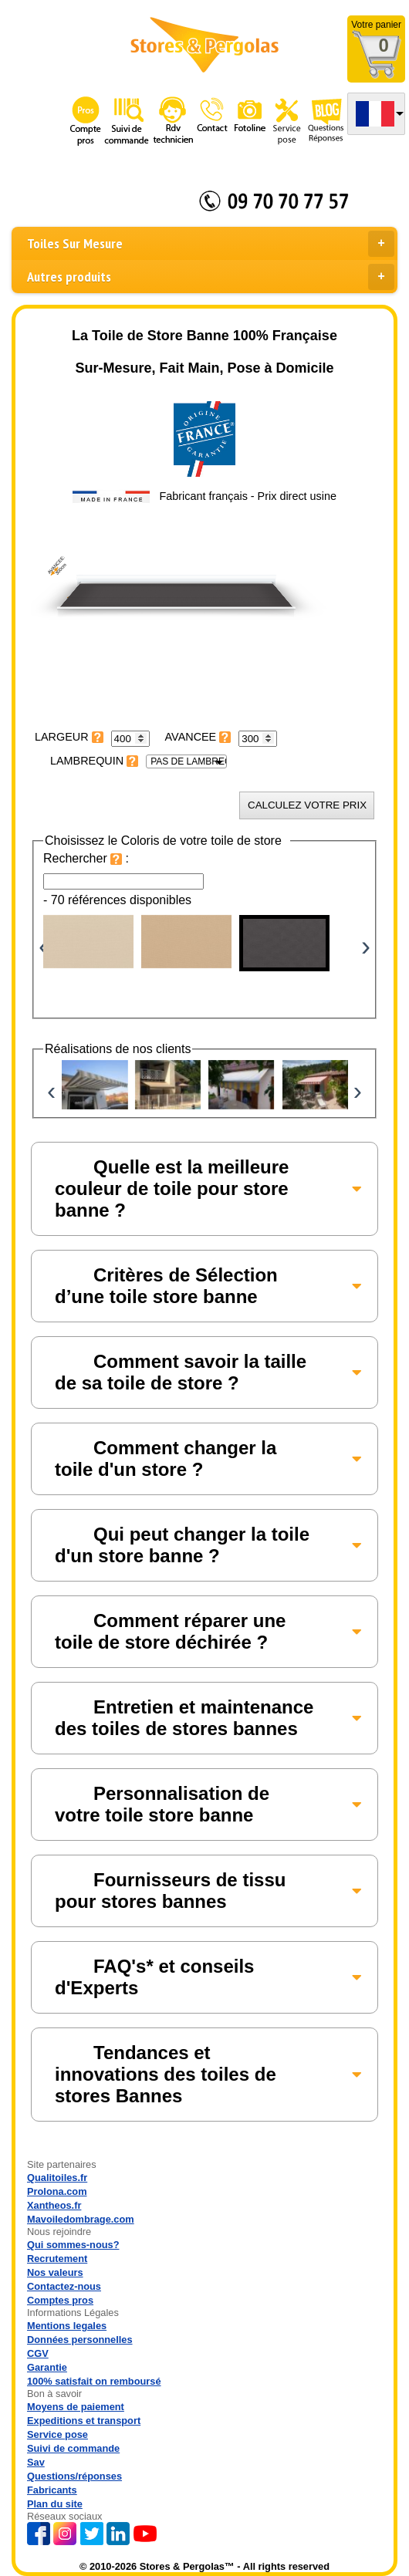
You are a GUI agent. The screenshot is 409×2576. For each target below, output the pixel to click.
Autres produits (210, 277)
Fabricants (52, 2490)
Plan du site (55, 2504)
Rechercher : (86, 858)
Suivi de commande (73, 2448)
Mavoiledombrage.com (80, 2219)
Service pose (57, 2434)
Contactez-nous (64, 2286)
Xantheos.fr (54, 2205)
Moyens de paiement (75, 2406)
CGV (38, 2353)
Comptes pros (60, 2300)
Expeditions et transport (83, 2420)
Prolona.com (57, 2191)
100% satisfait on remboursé (94, 2381)
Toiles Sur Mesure (210, 244)
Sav (36, 2462)
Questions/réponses (74, 2476)
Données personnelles (80, 2339)
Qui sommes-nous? (73, 2244)
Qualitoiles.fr (57, 2177)
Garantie (47, 2367)
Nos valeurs (55, 2272)
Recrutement (57, 2258)
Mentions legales (66, 2325)
